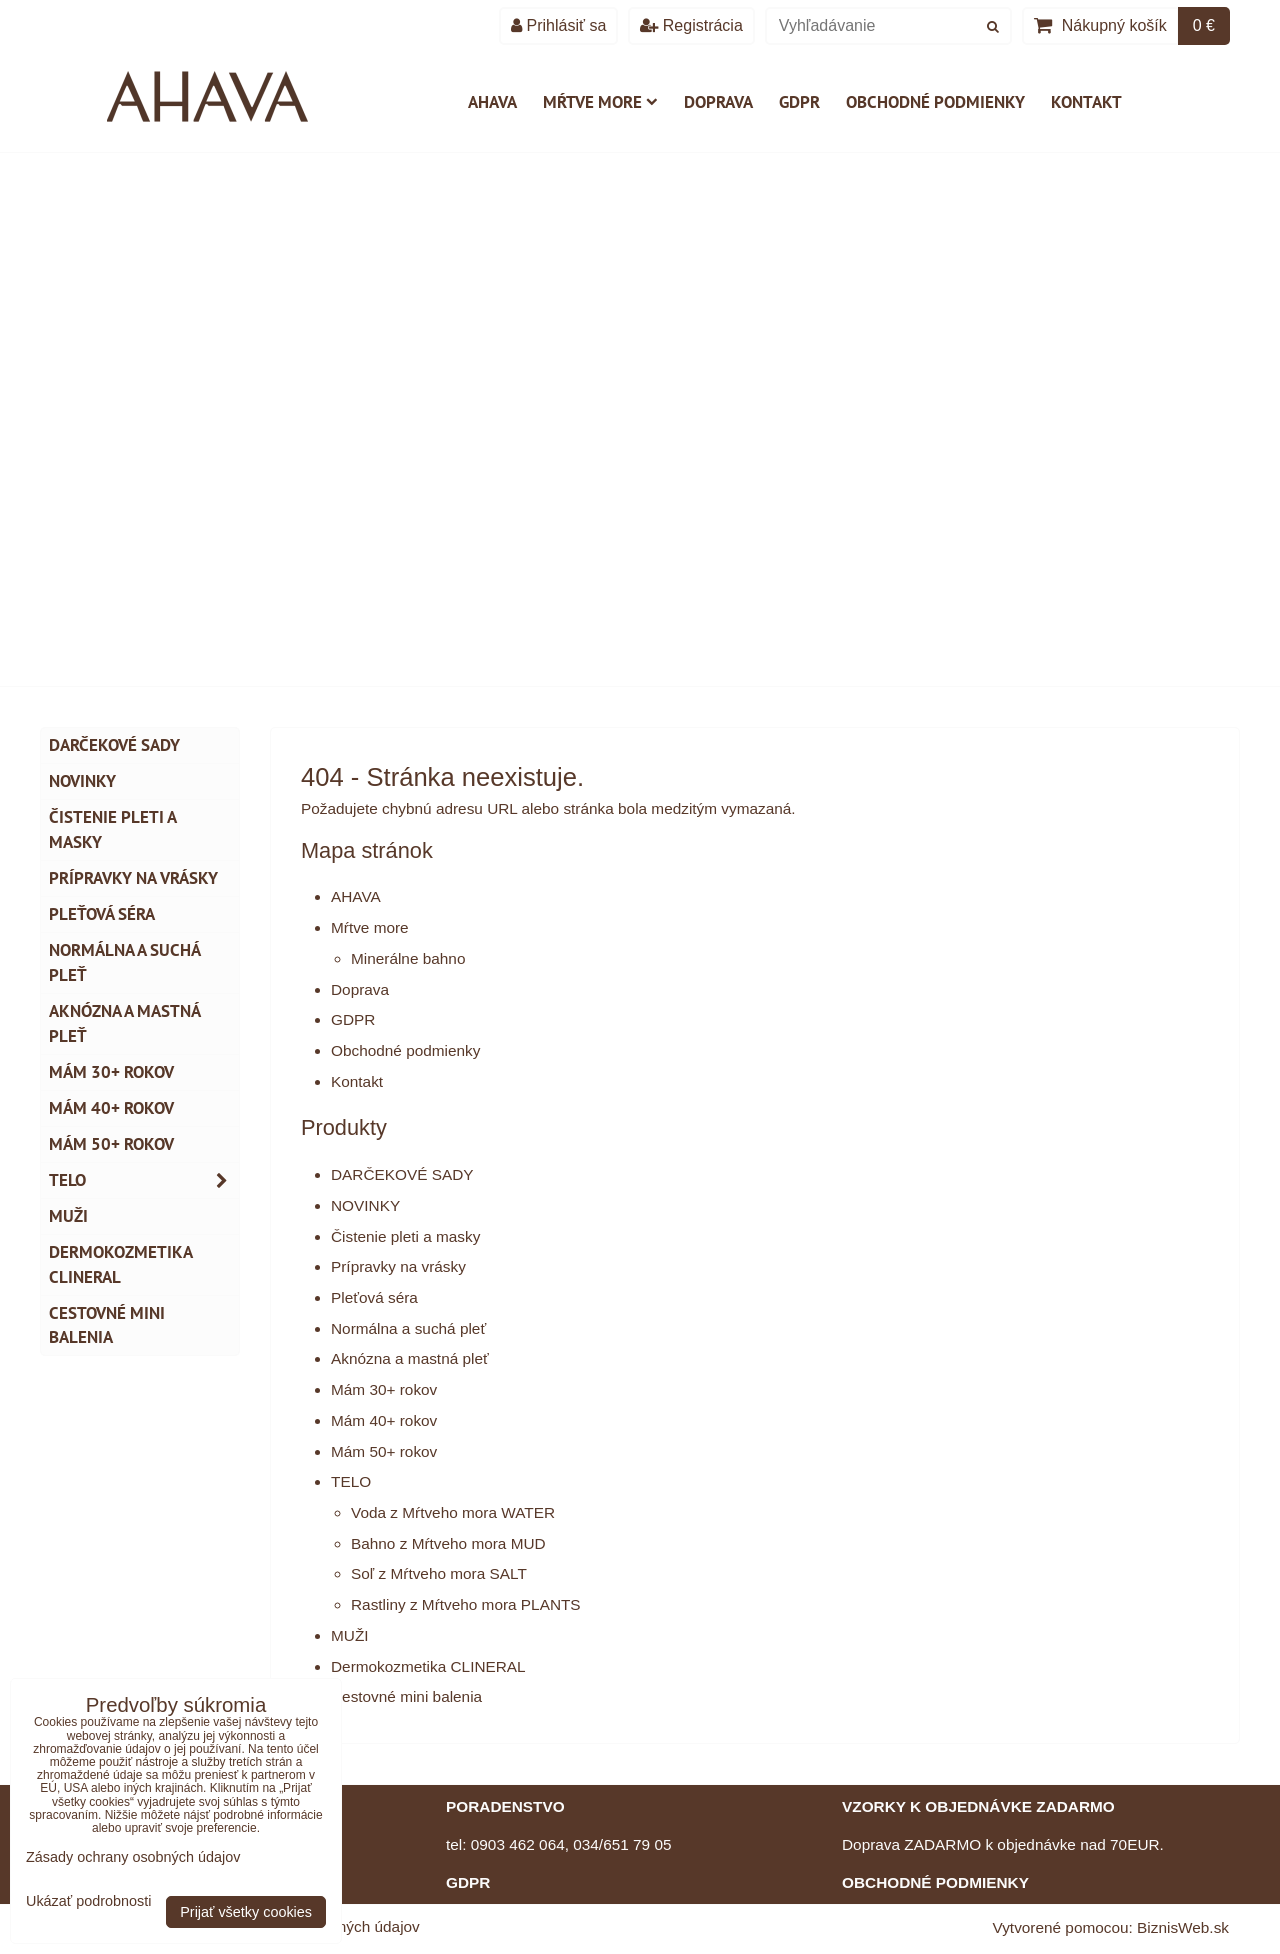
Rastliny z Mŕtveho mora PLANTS (466, 1604)
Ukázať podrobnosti (88, 1901)
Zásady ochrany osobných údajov (133, 1857)
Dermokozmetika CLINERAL (428, 1666)
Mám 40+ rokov (384, 1420)
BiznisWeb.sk (1183, 1927)
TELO (351, 1481)
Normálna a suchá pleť (408, 1328)
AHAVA (492, 102)
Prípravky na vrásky (398, 1266)
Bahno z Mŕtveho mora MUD (448, 1543)
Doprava (718, 102)
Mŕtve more (600, 102)
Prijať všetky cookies (246, 1912)
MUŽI (350, 1635)
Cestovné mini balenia (406, 1696)
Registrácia (691, 25)
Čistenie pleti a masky (405, 1236)
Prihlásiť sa (558, 25)
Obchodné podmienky (935, 102)
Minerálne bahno (408, 958)
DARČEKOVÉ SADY (402, 1174)
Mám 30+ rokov (384, 1389)
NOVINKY (365, 1205)
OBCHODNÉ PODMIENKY (935, 1882)
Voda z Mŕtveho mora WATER (453, 1512)
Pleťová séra (374, 1297)
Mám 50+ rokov (384, 1451)
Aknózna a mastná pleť (410, 1358)
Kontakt (1086, 102)
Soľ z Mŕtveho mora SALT (439, 1573)
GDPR (799, 102)
